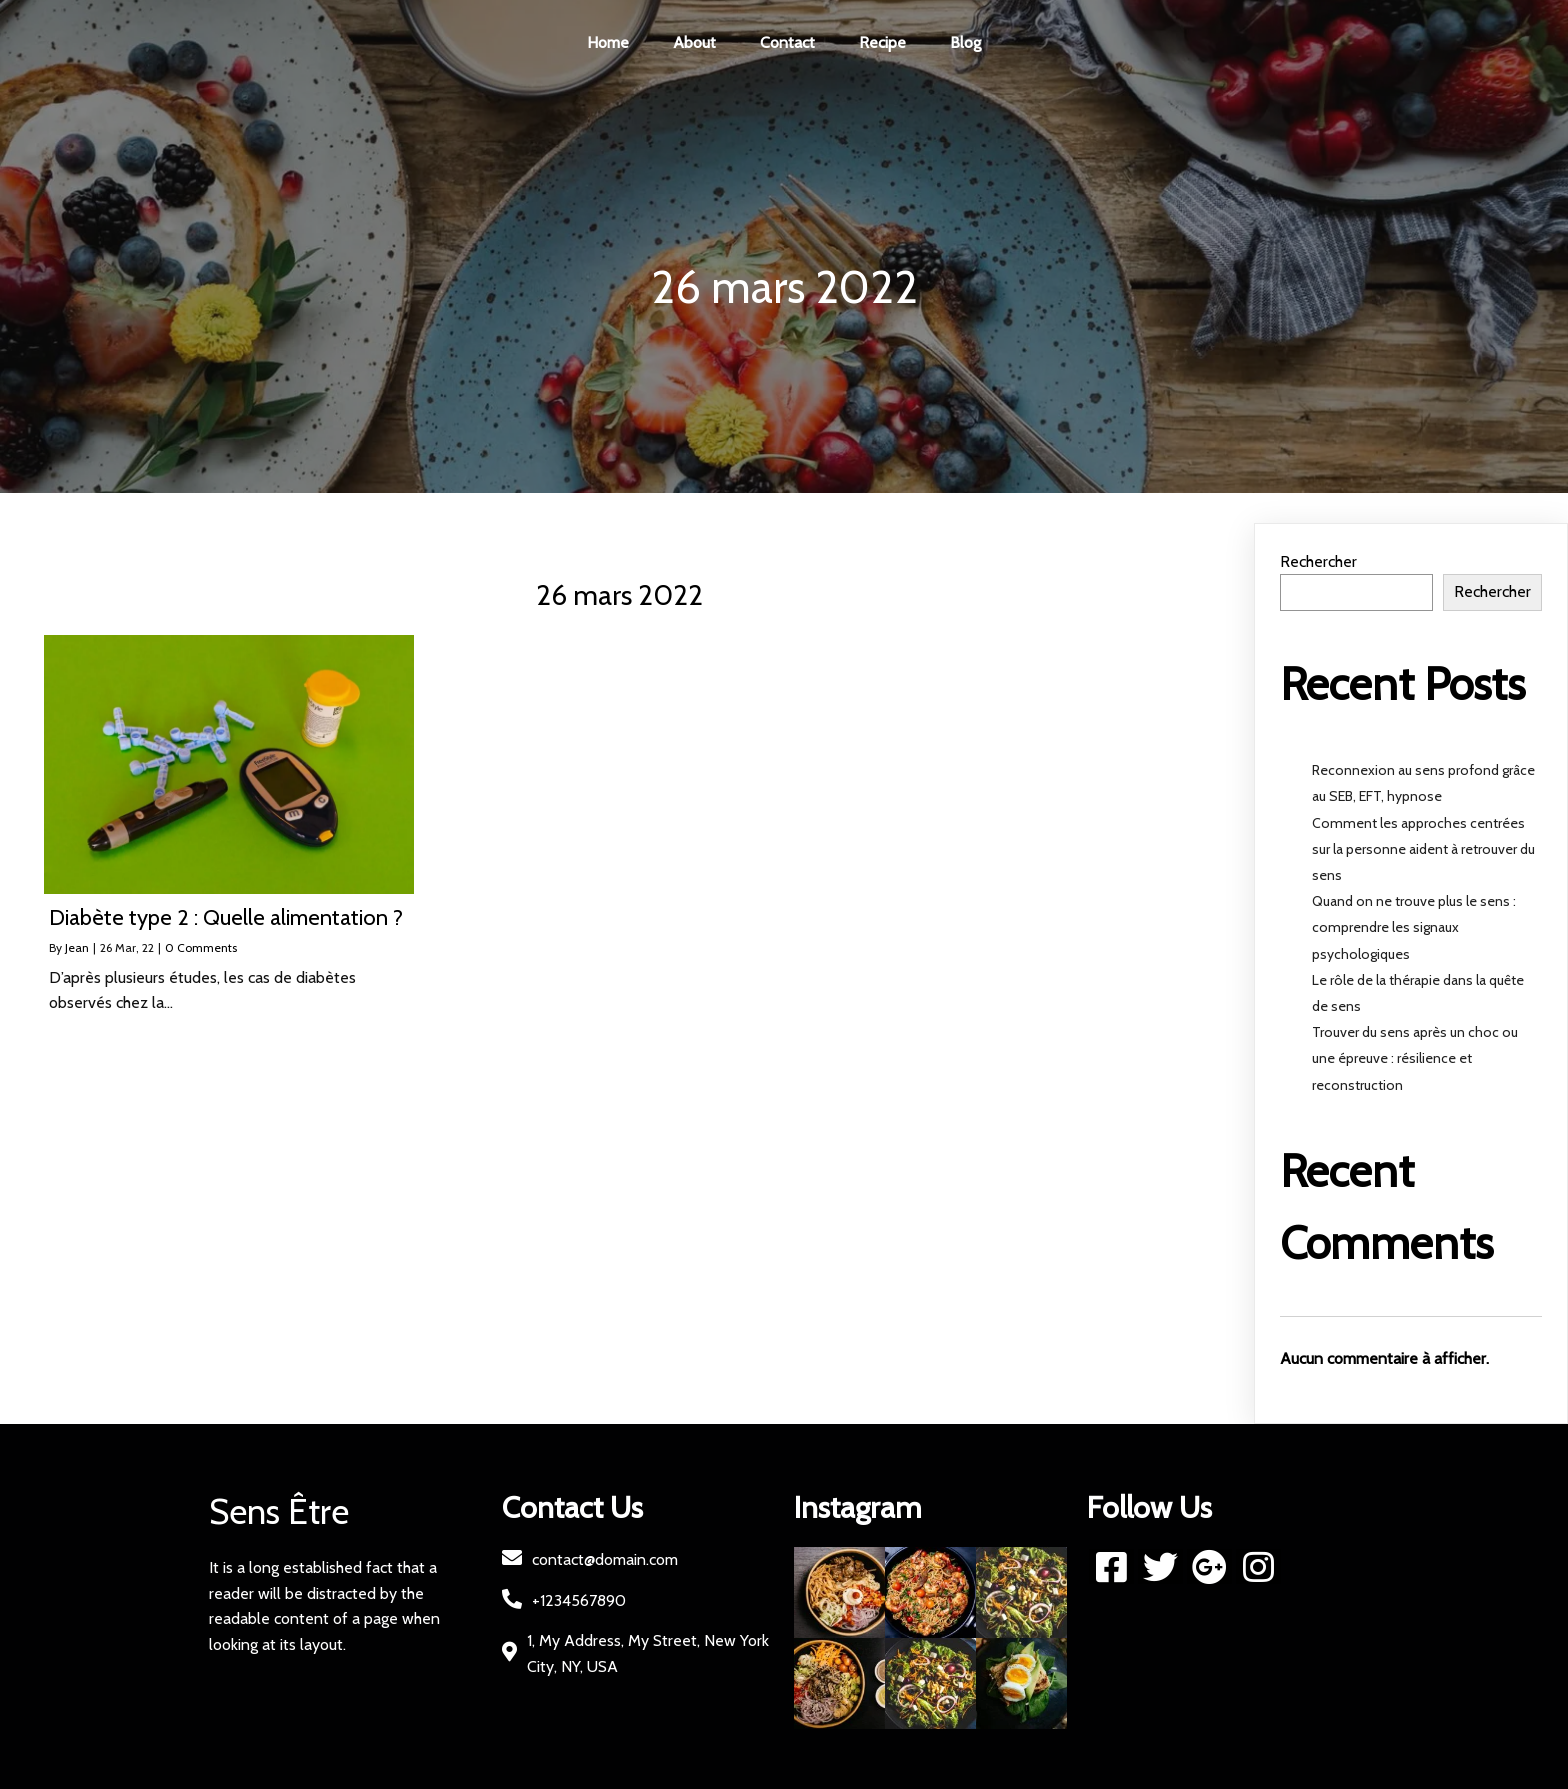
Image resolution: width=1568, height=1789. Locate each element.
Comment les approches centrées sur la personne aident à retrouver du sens (1423, 849)
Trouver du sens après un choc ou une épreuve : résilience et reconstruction (1415, 1058)
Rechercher (1318, 561)
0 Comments (201, 947)
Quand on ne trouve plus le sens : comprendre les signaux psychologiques (1414, 927)
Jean (77, 947)
